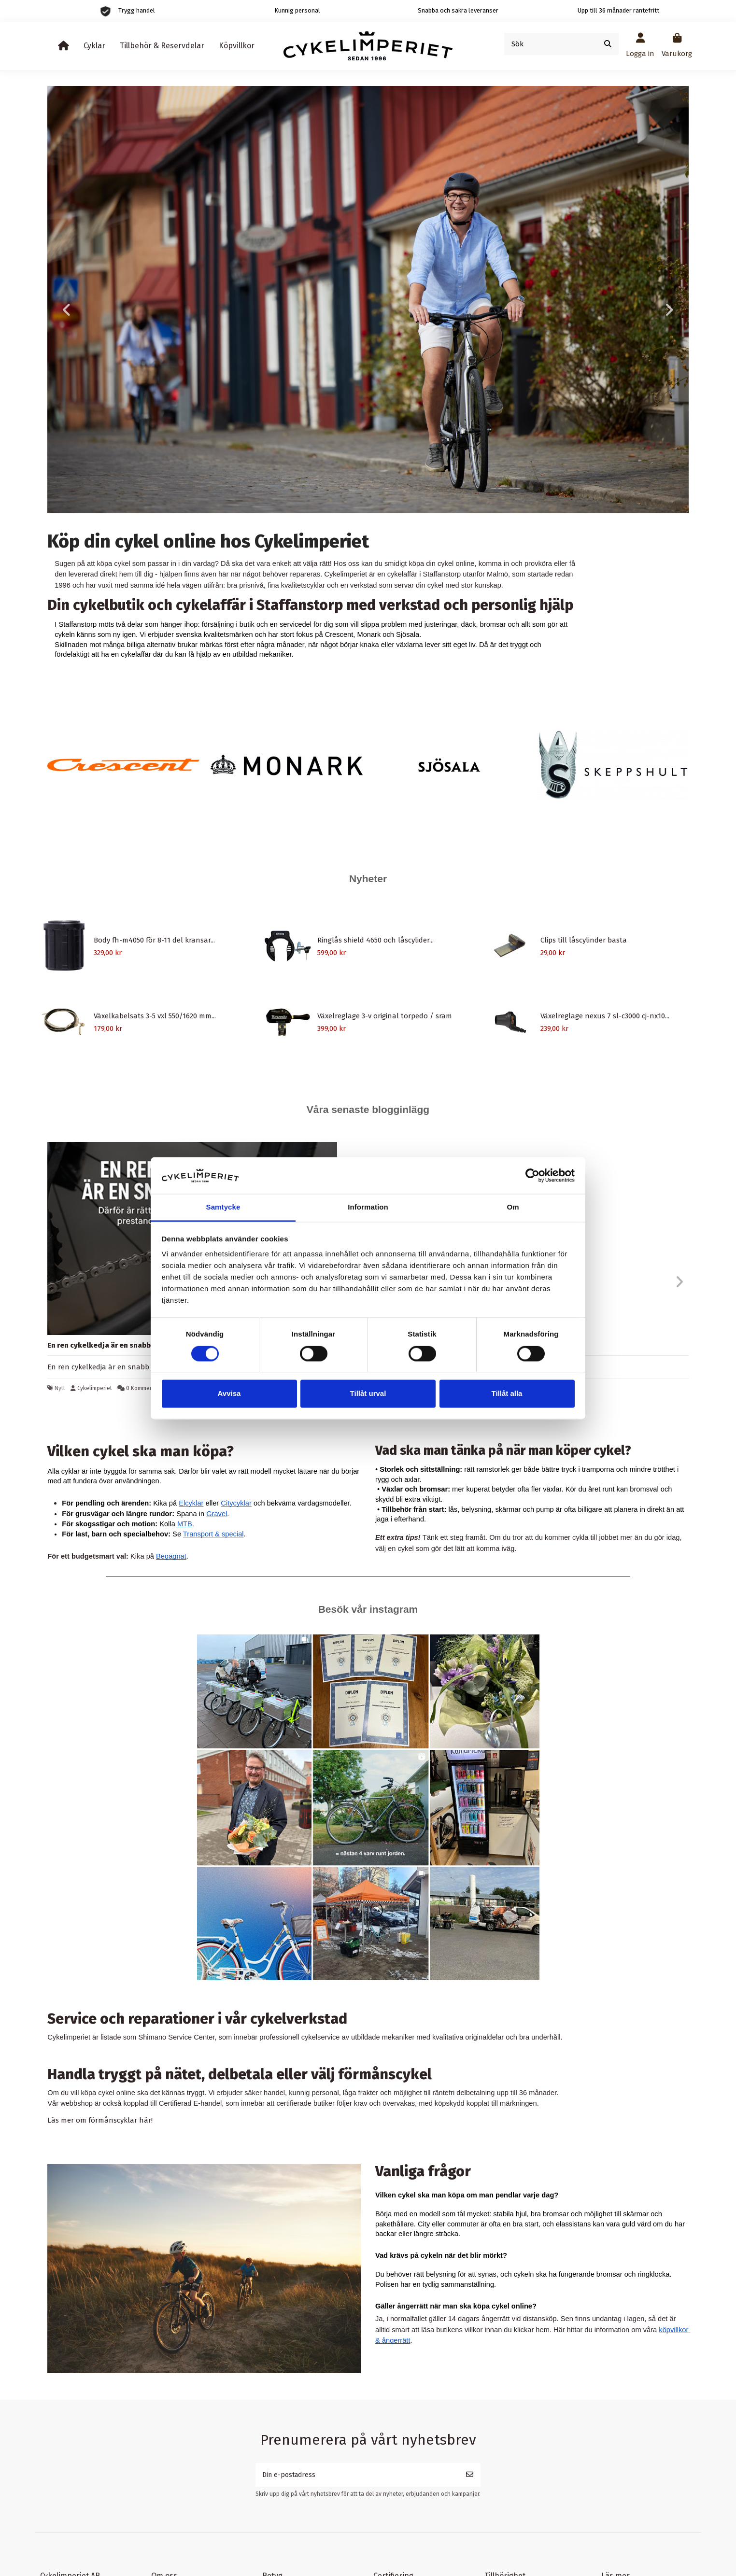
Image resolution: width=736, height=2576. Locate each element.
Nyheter (368, 878)
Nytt (60, 1388)
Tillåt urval (368, 1394)
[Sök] (608, 44)
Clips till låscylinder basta (583, 940)
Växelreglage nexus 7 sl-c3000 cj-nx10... (604, 1016)
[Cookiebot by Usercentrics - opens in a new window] (532, 1175)
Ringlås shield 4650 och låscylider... (375, 940)
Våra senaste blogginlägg (368, 1109)
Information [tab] (368, 1207)
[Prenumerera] (470, 2476)
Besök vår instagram (368, 1609)
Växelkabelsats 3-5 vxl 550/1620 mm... (155, 1016)
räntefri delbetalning (464, 2093)
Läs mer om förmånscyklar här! (100, 2120)
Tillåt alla (507, 1394)
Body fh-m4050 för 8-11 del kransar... (154, 940)
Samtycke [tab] (223, 1207)
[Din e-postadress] (357, 2476)
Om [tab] (513, 1207)
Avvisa (229, 1394)
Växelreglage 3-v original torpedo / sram (384, 1016)
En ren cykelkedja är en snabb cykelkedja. (120, 1345)
